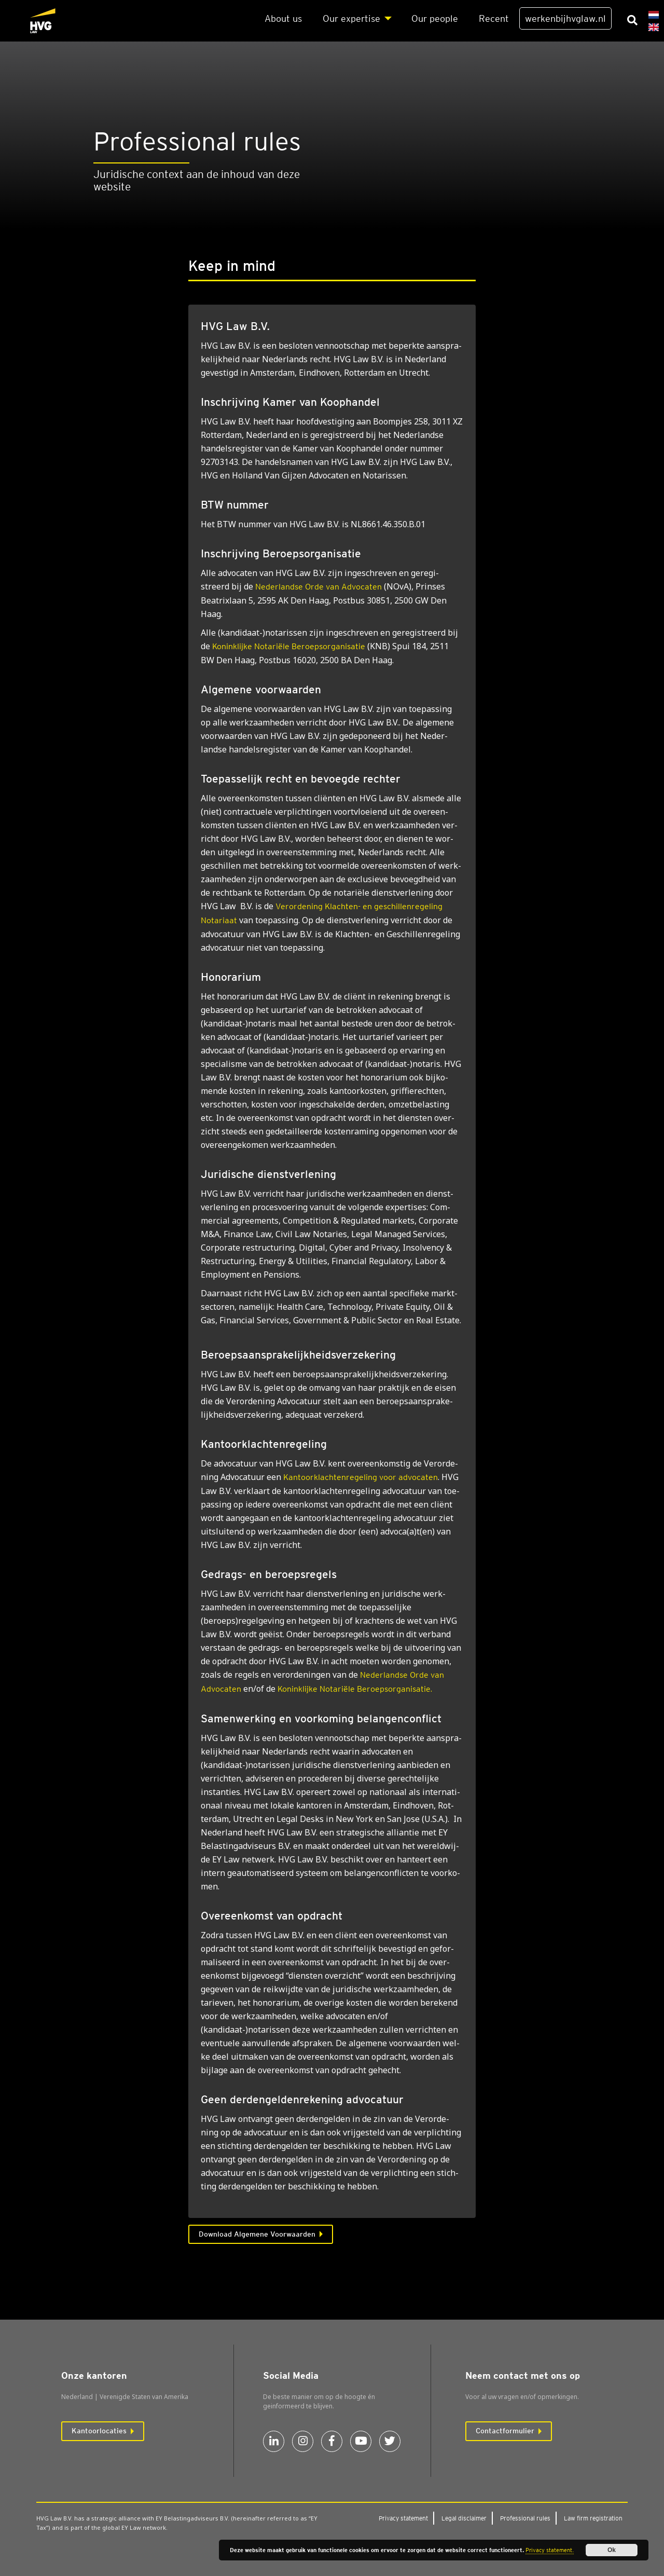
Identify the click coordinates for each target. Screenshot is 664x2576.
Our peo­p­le (434, 18)
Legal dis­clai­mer (464, 2518)
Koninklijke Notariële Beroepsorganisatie (288, 646)
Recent (494, 18)
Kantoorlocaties (99, 2431)
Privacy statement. (549, 2550)
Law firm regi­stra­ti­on (593, 2518)
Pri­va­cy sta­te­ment (403, 2518)
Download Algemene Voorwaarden (257, 2234)
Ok (611, 2550)
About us (283, 18)
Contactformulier (505, 2431)
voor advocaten (360, 1477)
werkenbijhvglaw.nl (565, 18)
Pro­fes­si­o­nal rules (525, 2518)
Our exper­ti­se (351, 18)
